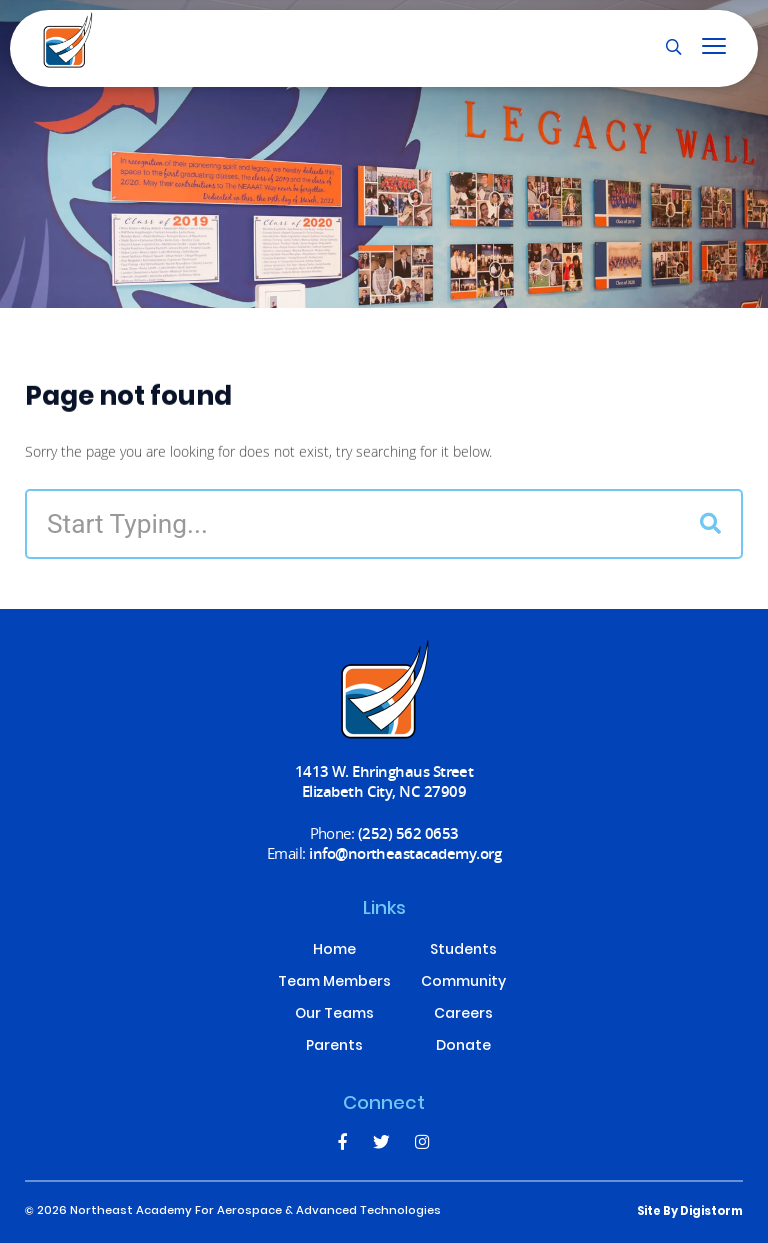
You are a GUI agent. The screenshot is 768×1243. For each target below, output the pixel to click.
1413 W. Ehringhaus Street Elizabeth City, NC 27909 (384, 781)
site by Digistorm (690, 1212)
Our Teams (334, 1015)
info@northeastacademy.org (405, 853)
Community (463, 983)
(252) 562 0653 (408, 833)
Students (463, 951)
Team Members (334, 983)
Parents (334, 1047)
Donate (463, 1047)
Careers (463, 1015)
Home (334, 951)
